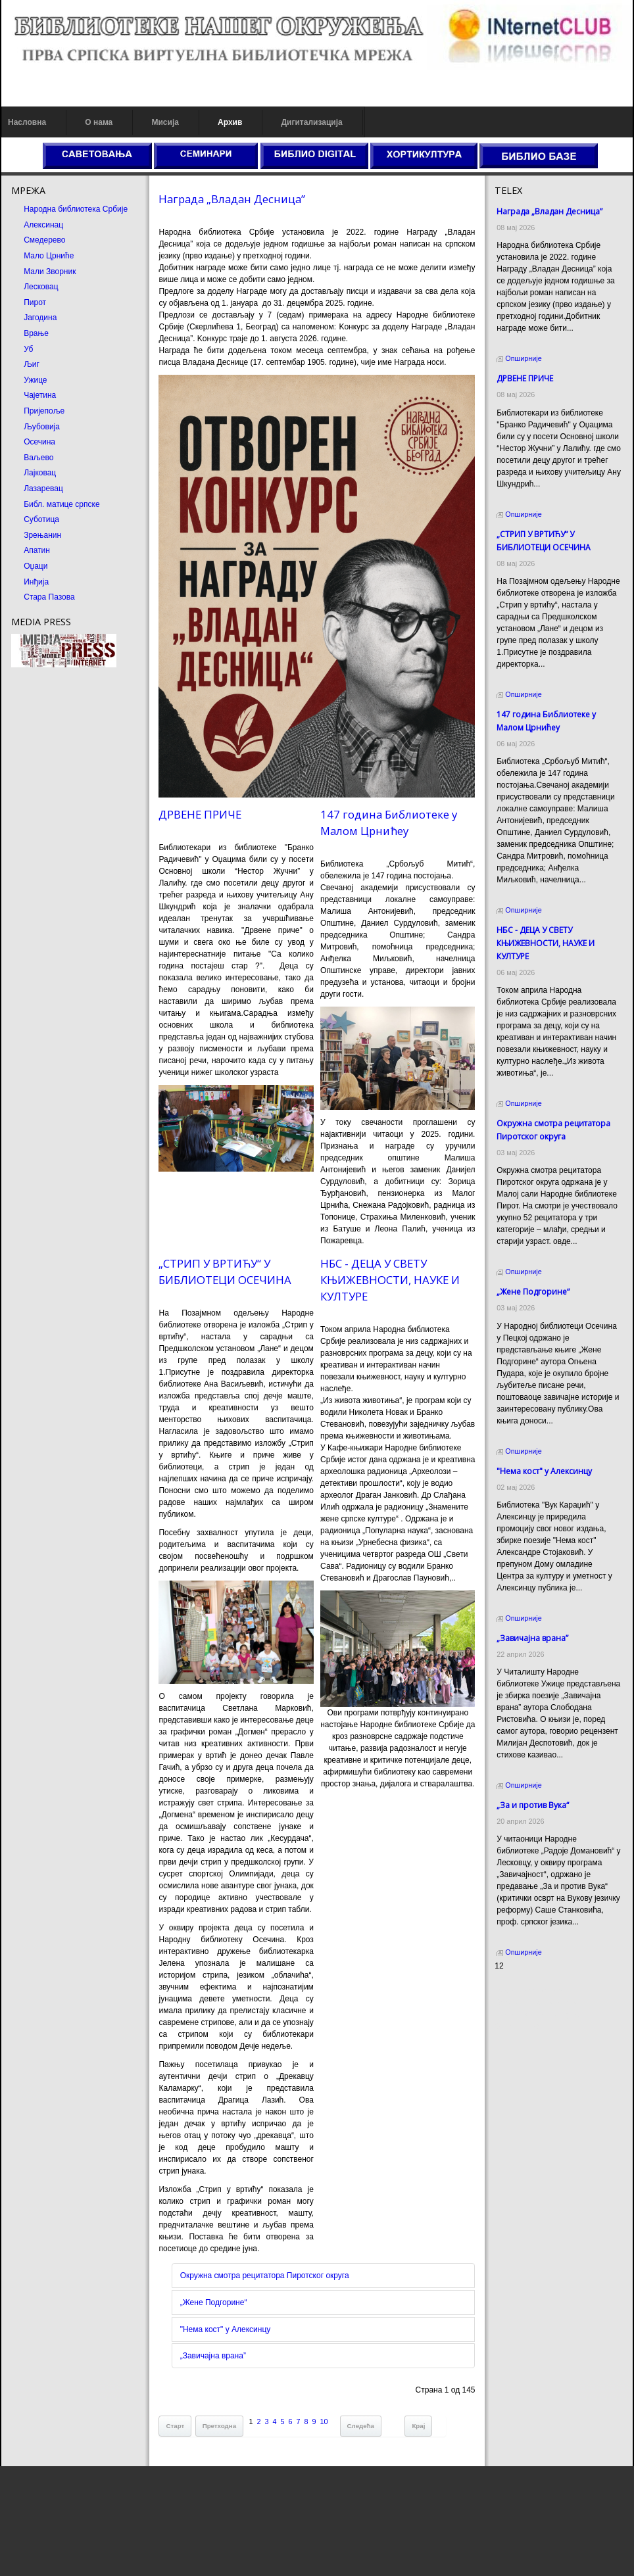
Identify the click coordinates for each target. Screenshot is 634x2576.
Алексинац (43, 224)
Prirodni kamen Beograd (537, 2014)
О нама (98, 122)
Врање (36, 333)
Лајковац (40, 472)
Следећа (360, 2425)
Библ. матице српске (61, 504)
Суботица (41, 519)
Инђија (36, 581)
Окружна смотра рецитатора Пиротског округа (264, 2275)
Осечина (39, 441)
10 (324, 2421)
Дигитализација (312, 122)
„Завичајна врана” (213, 2355)
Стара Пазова (49, 597)
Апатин (37, 550)
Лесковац (41, 286)
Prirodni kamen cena (531, 1990)
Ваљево (38, 457)
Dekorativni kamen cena (537, 2002)
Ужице (35, 380)
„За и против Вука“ (533, 1805)
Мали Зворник (50, 271)
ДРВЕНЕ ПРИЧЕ (199, 814)
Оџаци (35, 566)
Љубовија (42, 426)
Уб (28, 349)
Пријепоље (44, 411)
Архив (230, 122)
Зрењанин (42, 535)
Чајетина (40, 395)
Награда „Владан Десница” (231, 198)
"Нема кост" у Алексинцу (225, 2329)
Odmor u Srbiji (520, 2026)
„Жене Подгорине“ (213, 2302)
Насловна (27, 122)
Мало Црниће (49, 255)
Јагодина (40, 317)
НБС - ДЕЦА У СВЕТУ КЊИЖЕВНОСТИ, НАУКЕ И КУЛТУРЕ (390, 1280)
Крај (418, 2425)
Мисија (164, 122)
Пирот (35, 302)
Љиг (31, 364)
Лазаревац (43, 488)
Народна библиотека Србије (76, 209)
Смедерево (44, 240)
